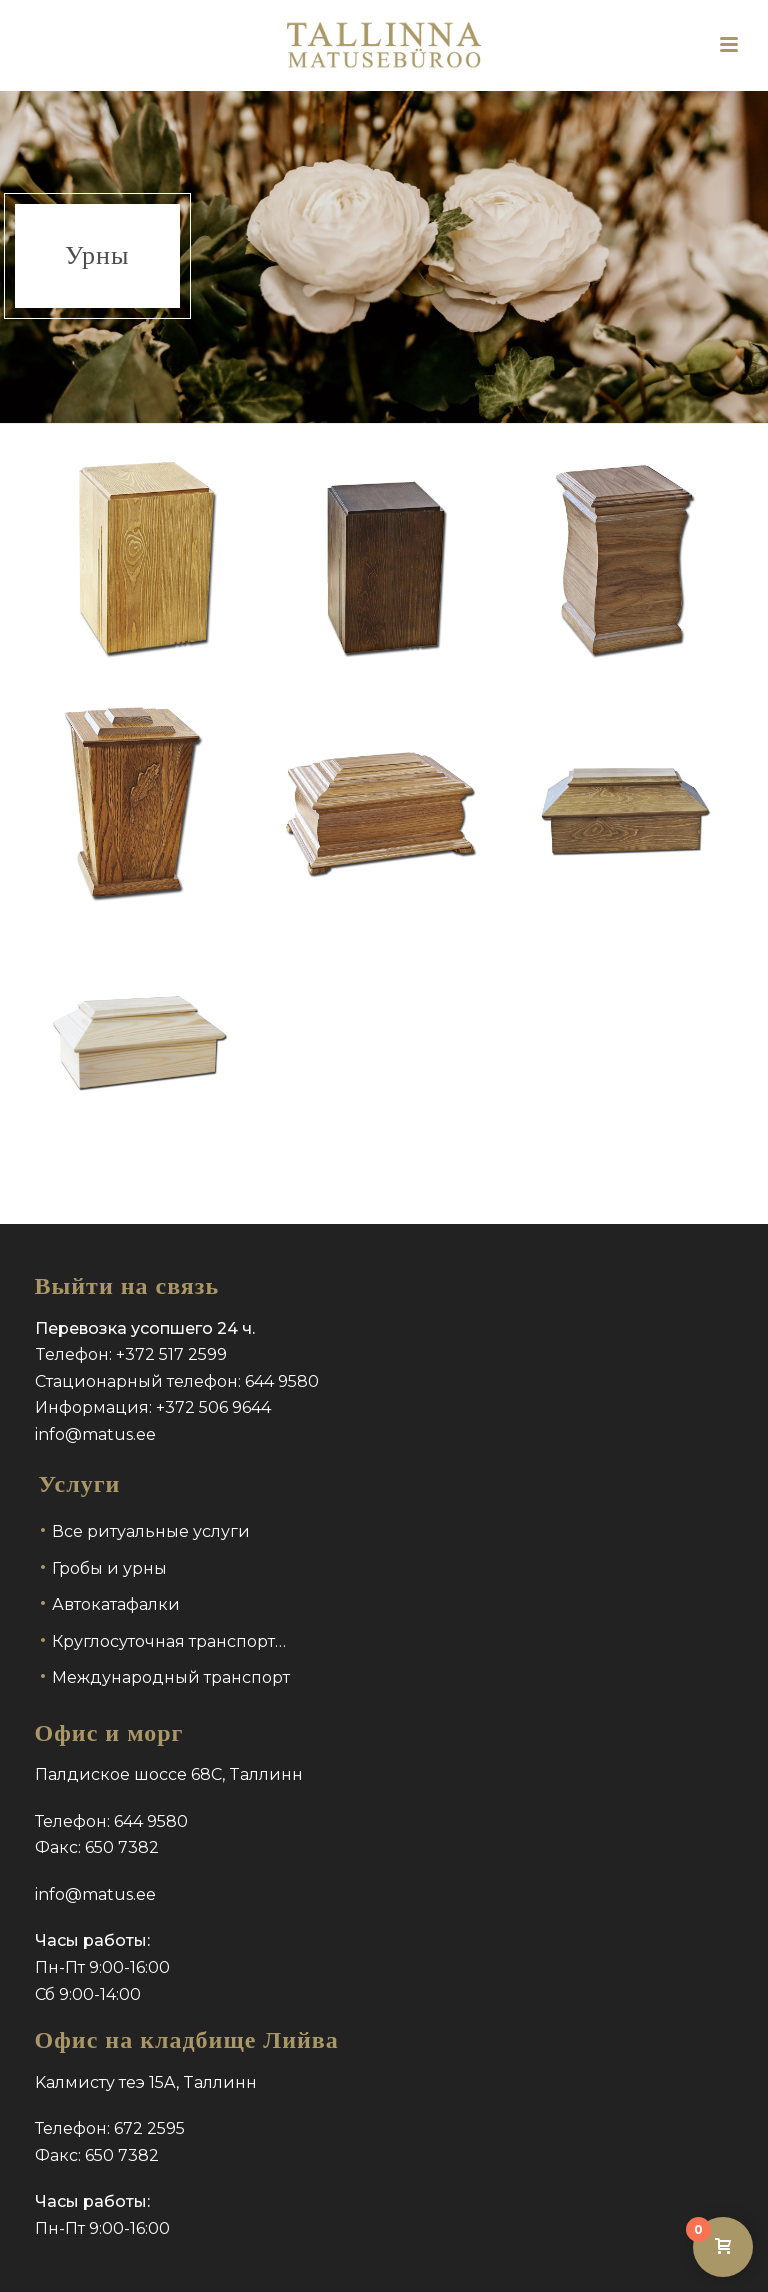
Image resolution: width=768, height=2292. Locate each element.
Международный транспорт (171, 1677)
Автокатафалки (116, 1604)
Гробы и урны (109, 1568)
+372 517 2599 (171, 1354)
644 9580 (282, 1381)
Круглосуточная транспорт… (169, 1641)
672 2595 (149, 2128)
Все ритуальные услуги (151, 1531)
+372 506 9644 (213, 1407)
